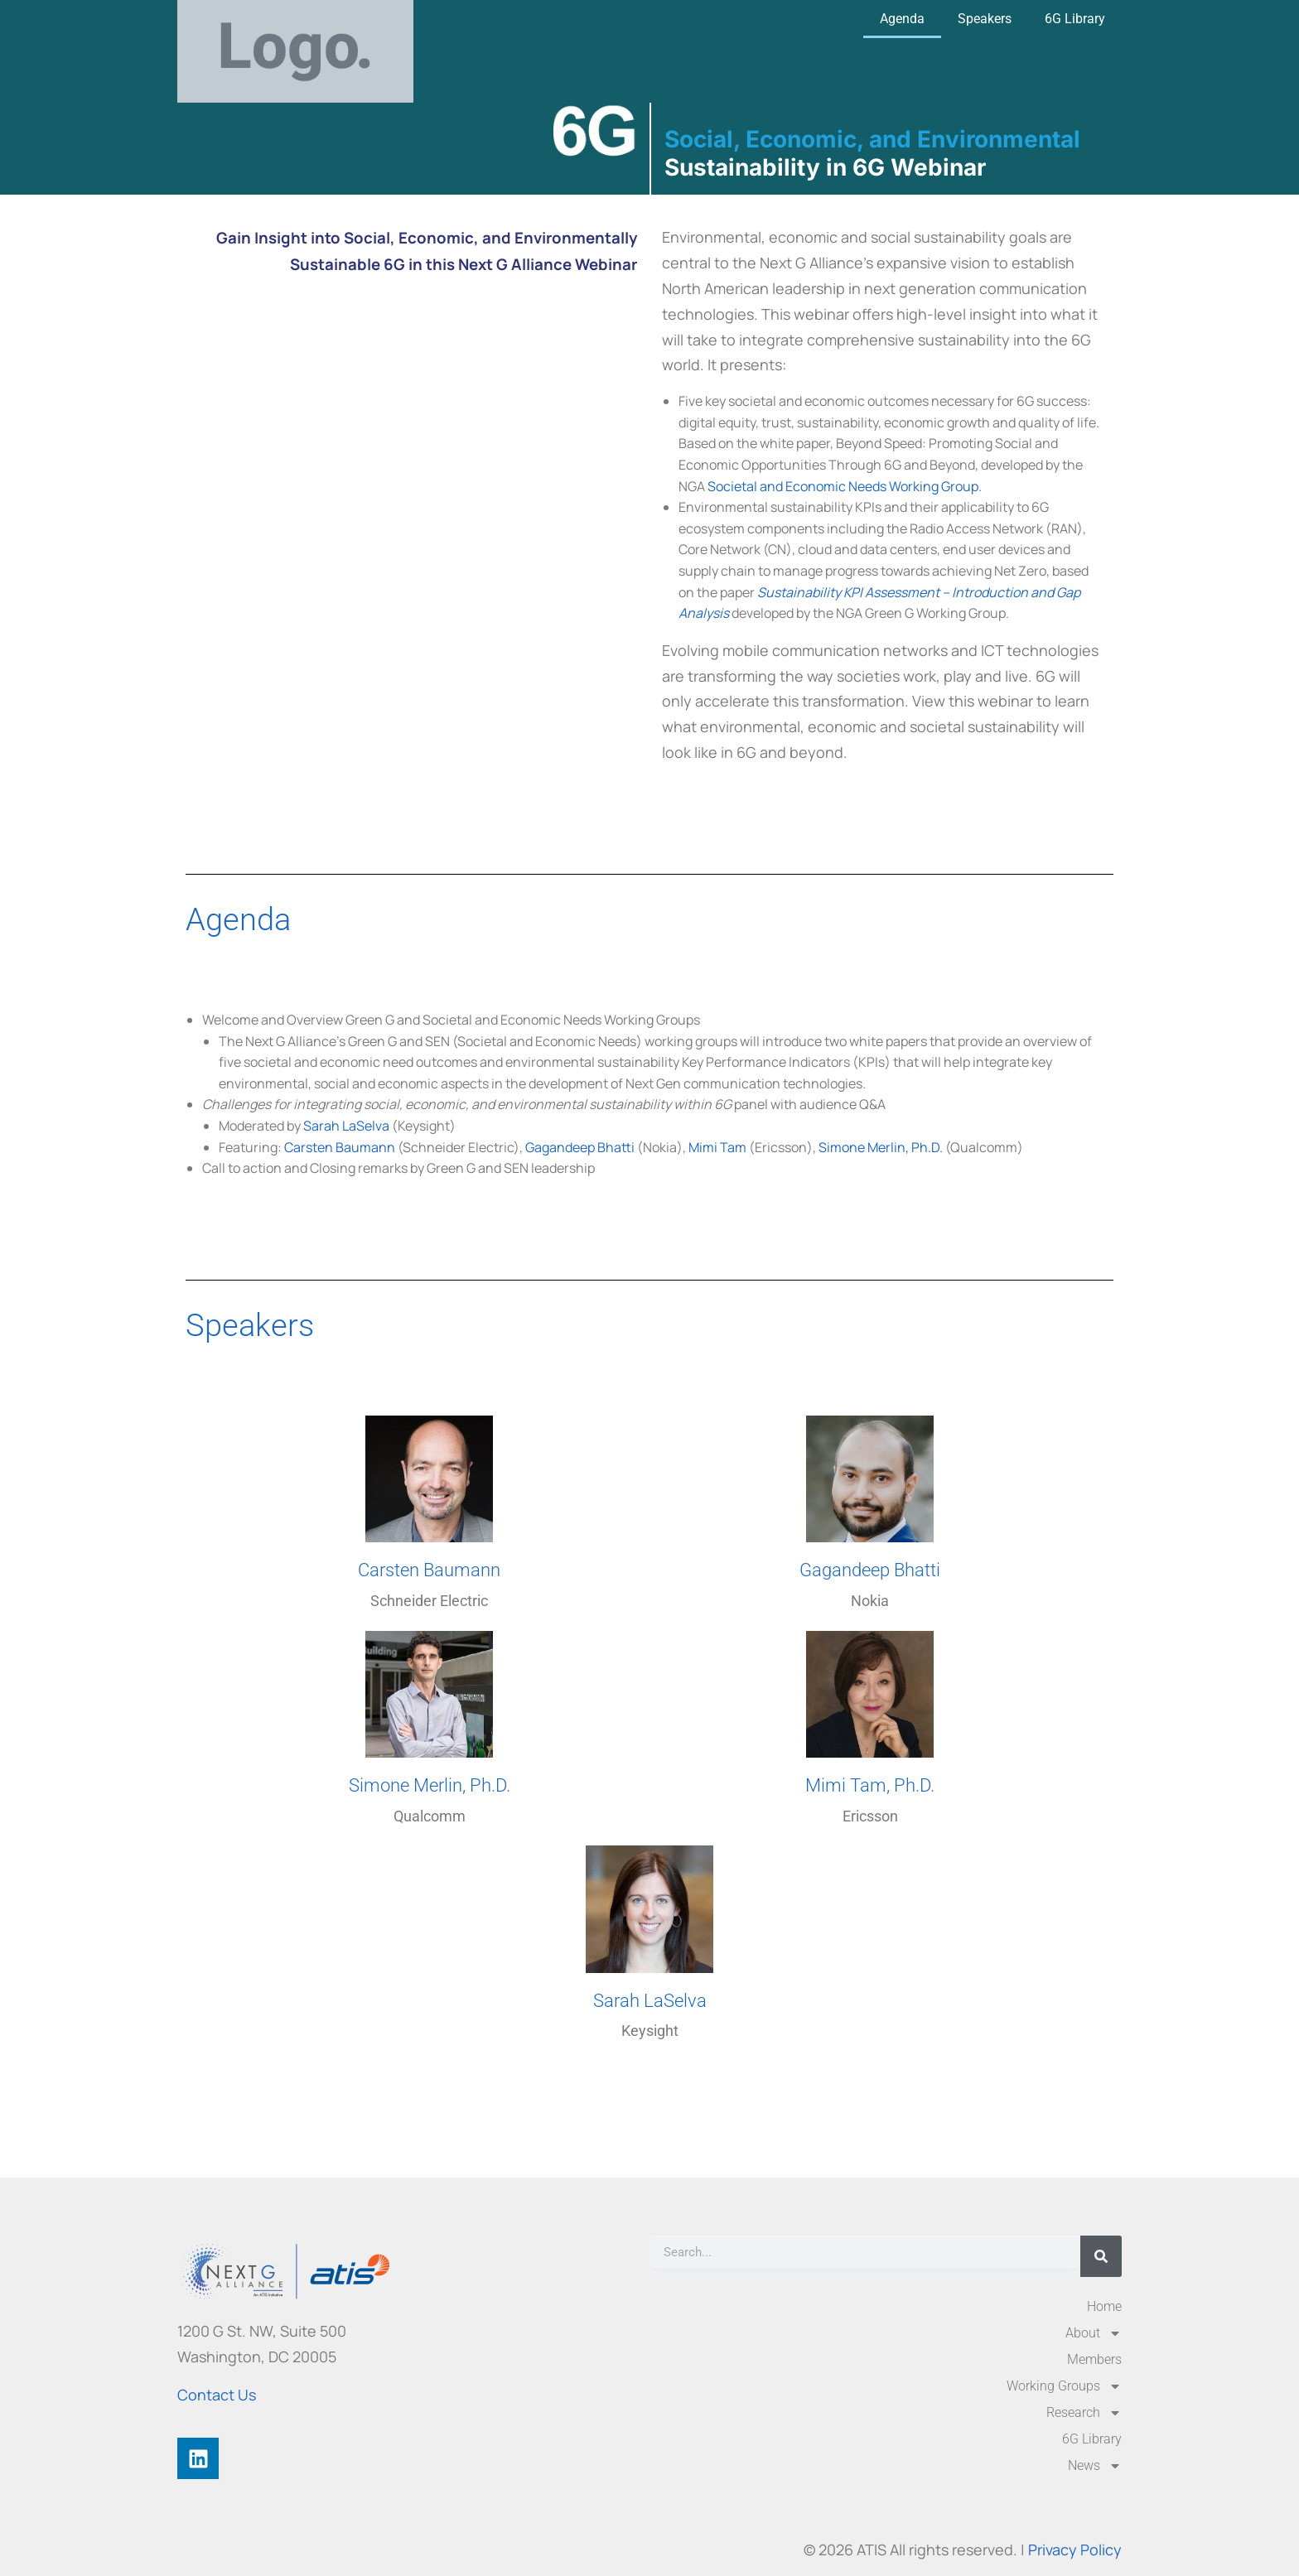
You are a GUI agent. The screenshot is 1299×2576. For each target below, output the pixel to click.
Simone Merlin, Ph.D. (881, 1147)
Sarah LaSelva (346, 1126)
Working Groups (1064, 2386)
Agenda (902, 19)
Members (1094, 2359)
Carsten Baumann (339, 1147)
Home (1104, 2306)
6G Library (1075, 19)
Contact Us (216, 2395)
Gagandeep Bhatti (580, 1147)
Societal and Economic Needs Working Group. (844, 486)
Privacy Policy (1075, 2549)
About (1093, 2333)
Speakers (985, 19)
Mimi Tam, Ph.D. (869, 1785)
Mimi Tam (717, 1147)
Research (1084, 2413)
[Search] (1101, 2256)
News (1095, 2466)
